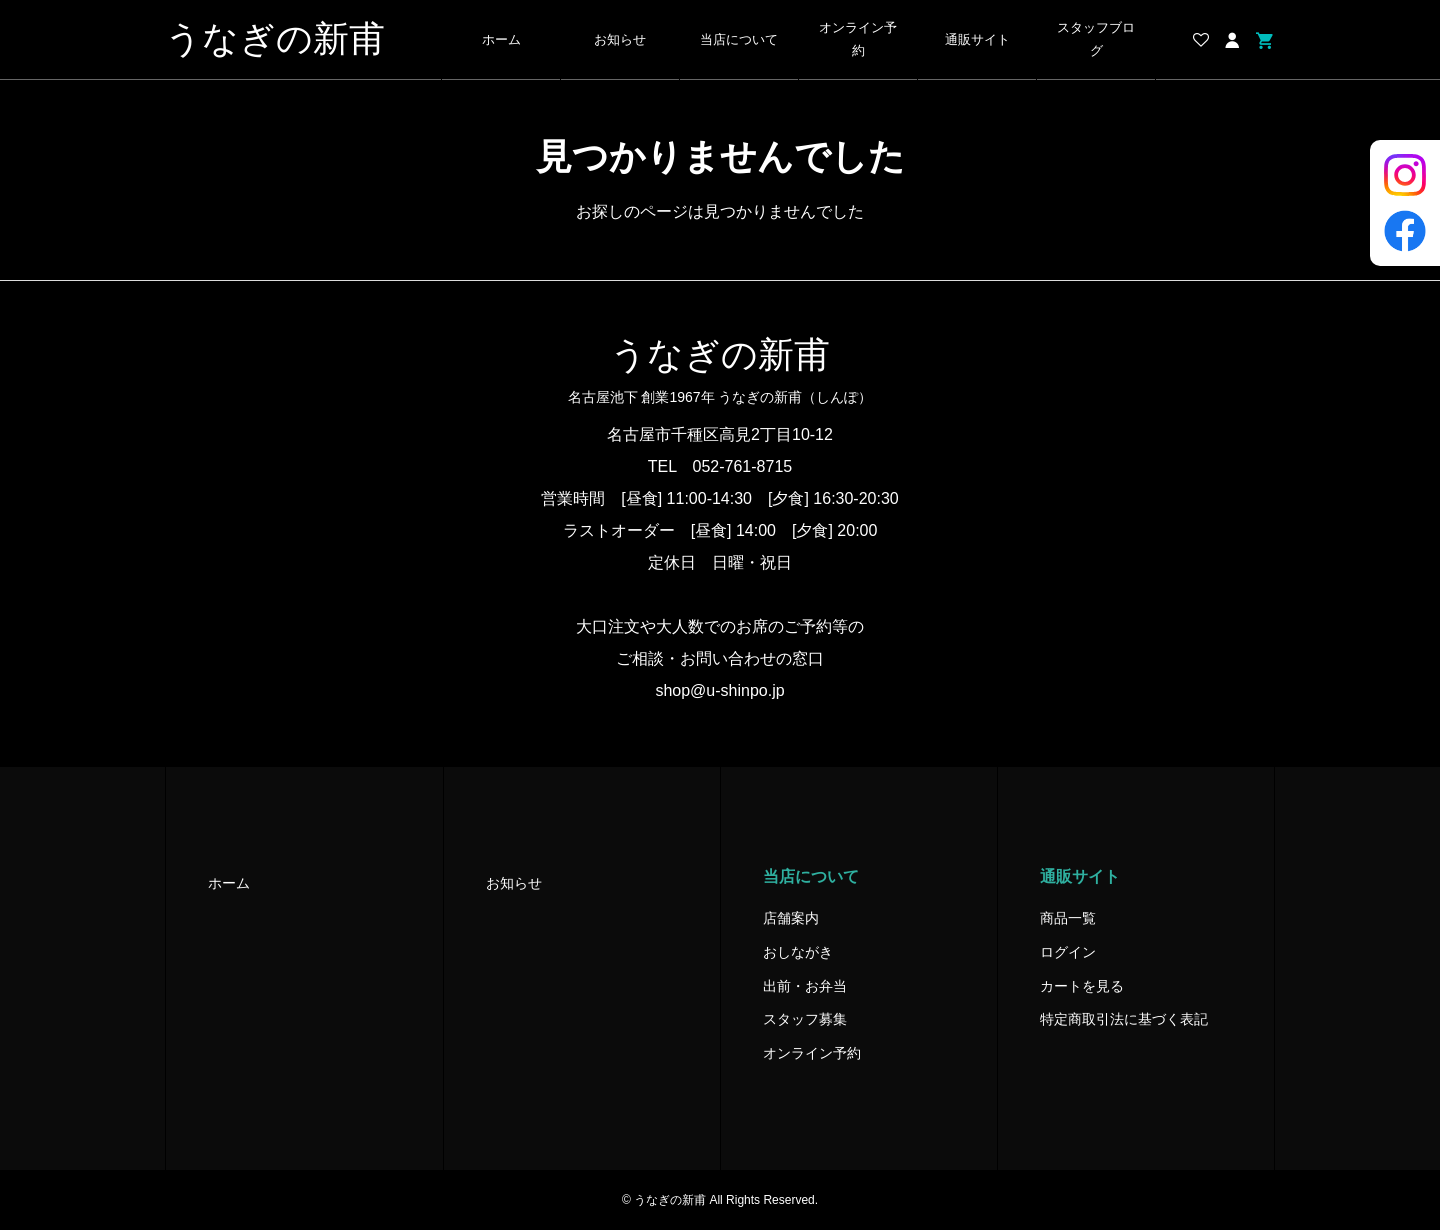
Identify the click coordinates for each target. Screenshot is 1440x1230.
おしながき (798, 952)
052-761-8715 (743, 466)
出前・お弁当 (805, 986)
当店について (739, 40)
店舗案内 (791, 918)
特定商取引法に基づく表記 (1124, 1019)
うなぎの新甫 (275, 39)
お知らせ (620, 40)
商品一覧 (1068, 918)
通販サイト (977, 40)
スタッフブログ (1096, 39)
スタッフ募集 (805, 1019)
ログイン (1068, 952)
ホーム (501, 40)
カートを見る (1082, 986)
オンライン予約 (858, 39)
